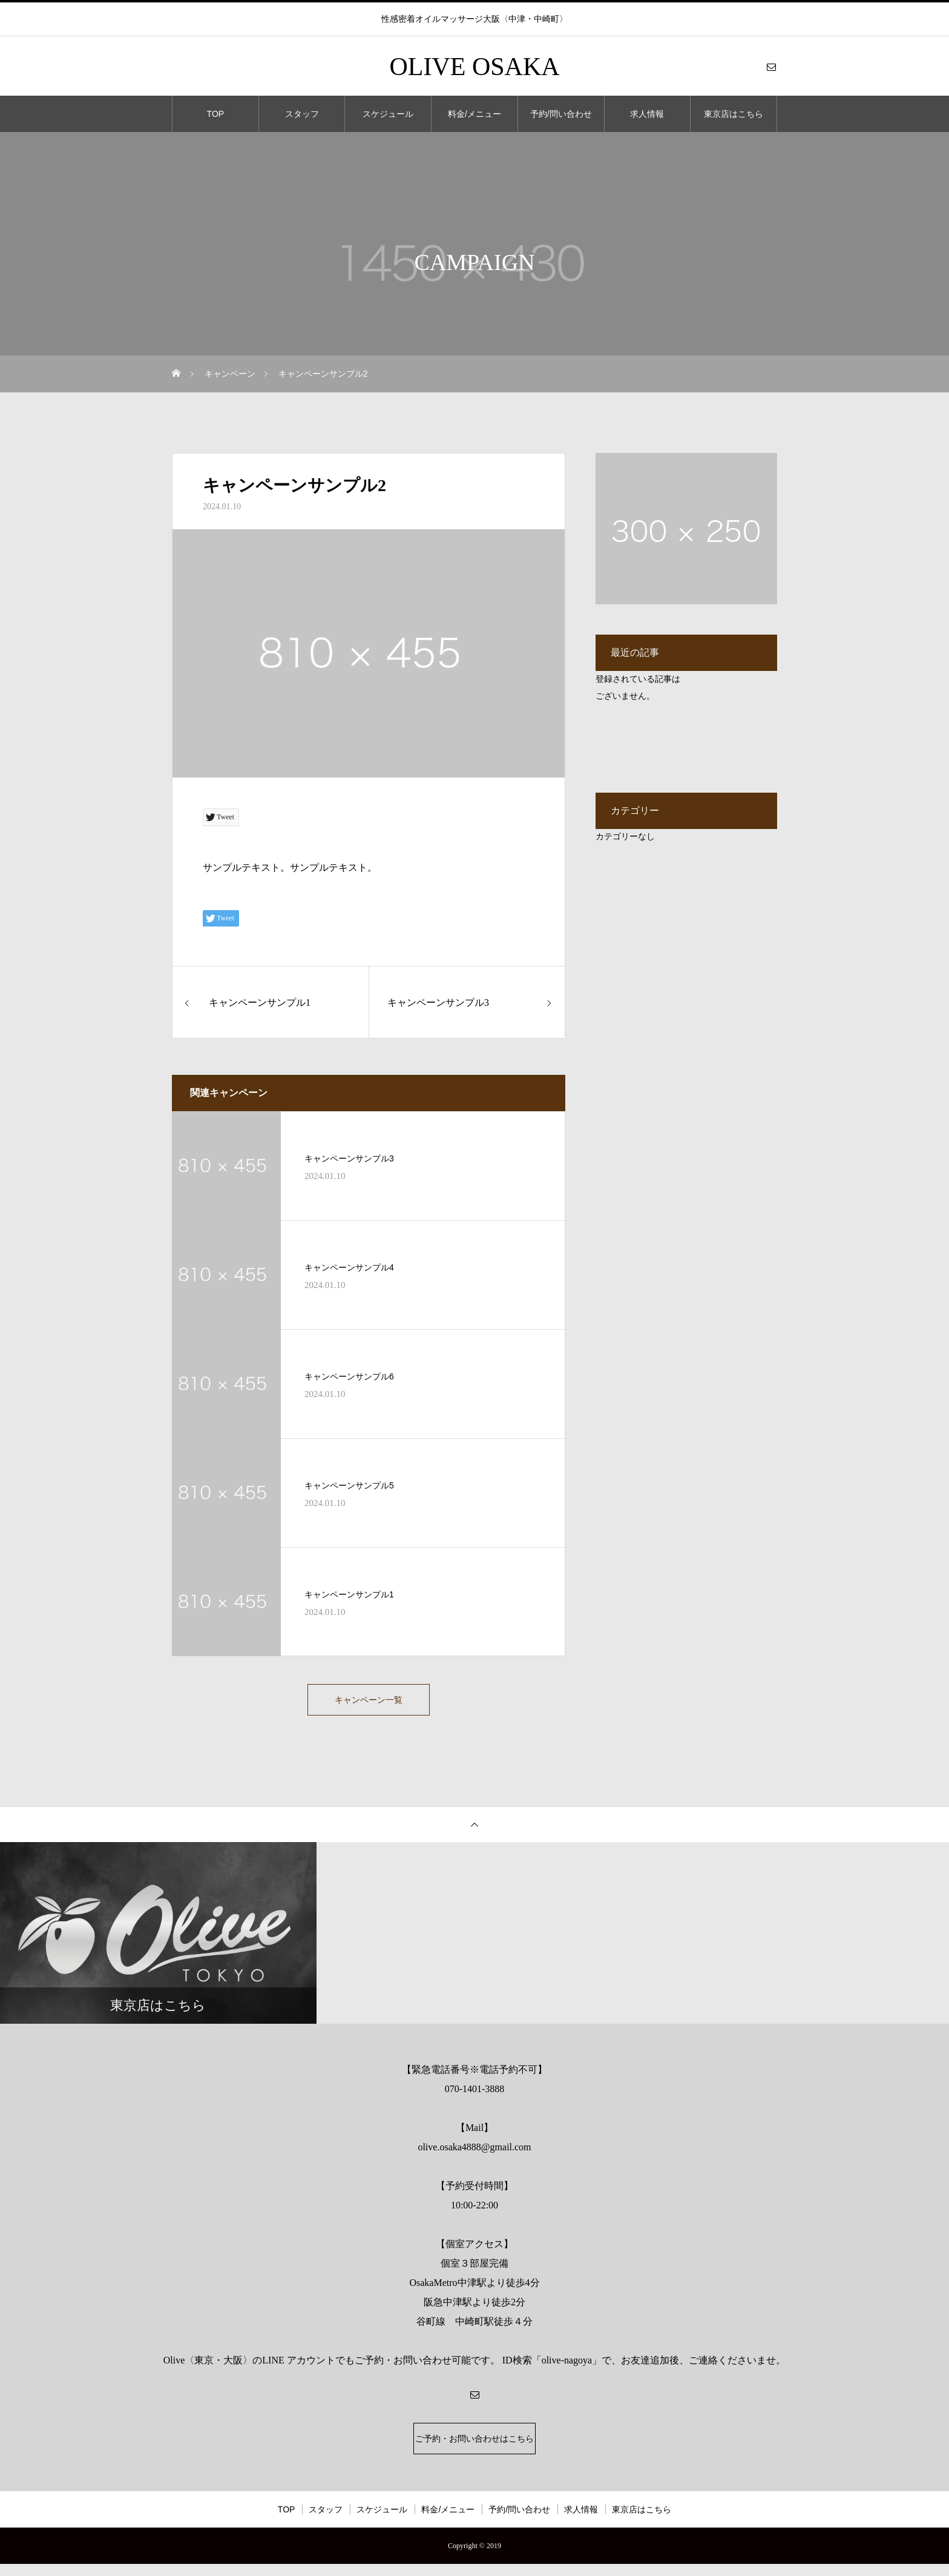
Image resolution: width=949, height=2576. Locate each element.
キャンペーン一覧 (368, 1702)
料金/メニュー (474, 114)
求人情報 (647, 114)
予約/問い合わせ (561, 114)
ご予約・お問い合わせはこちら (474, 2447)
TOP (216, 114)
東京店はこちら (733, 114)
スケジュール (388, 114)
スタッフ (302, 114)
